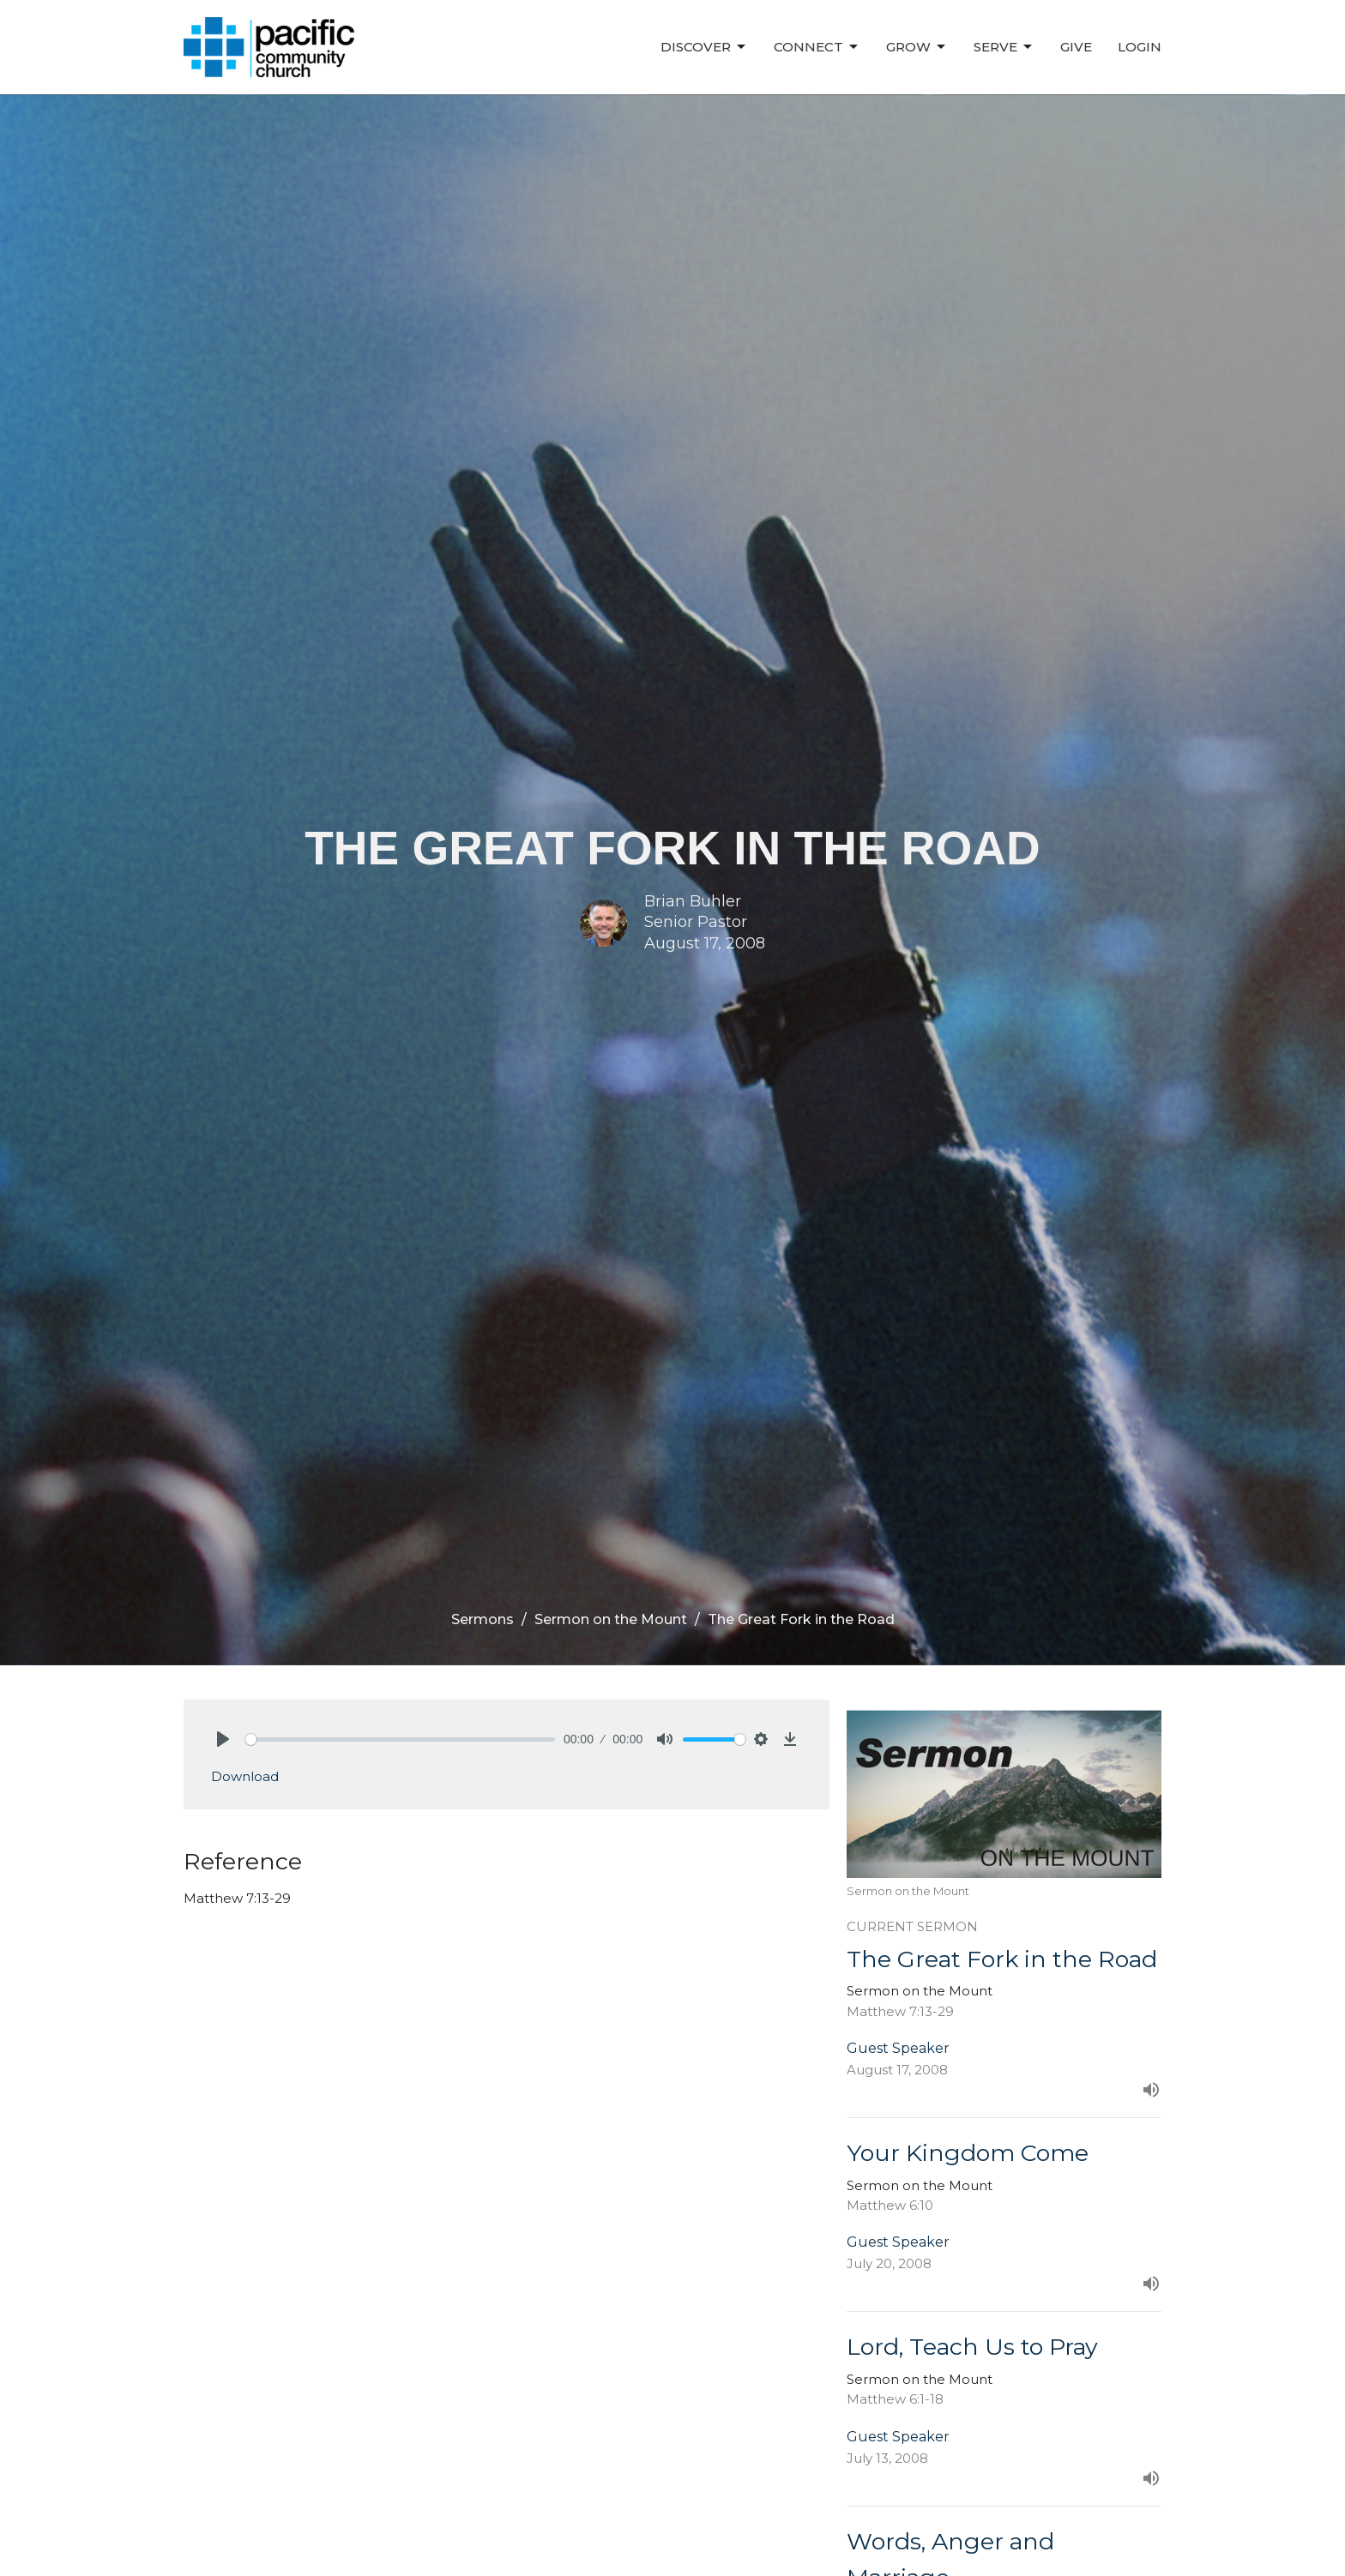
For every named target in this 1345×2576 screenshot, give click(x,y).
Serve (1004, 47)
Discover (704, 47)
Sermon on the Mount (610, 1619)
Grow (917, 47)
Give (1076, 47)
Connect (817, 47)
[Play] (223, 1739)
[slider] (400, 1739)
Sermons (482, 1619)
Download (245, 1776)
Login (1139, 47)
